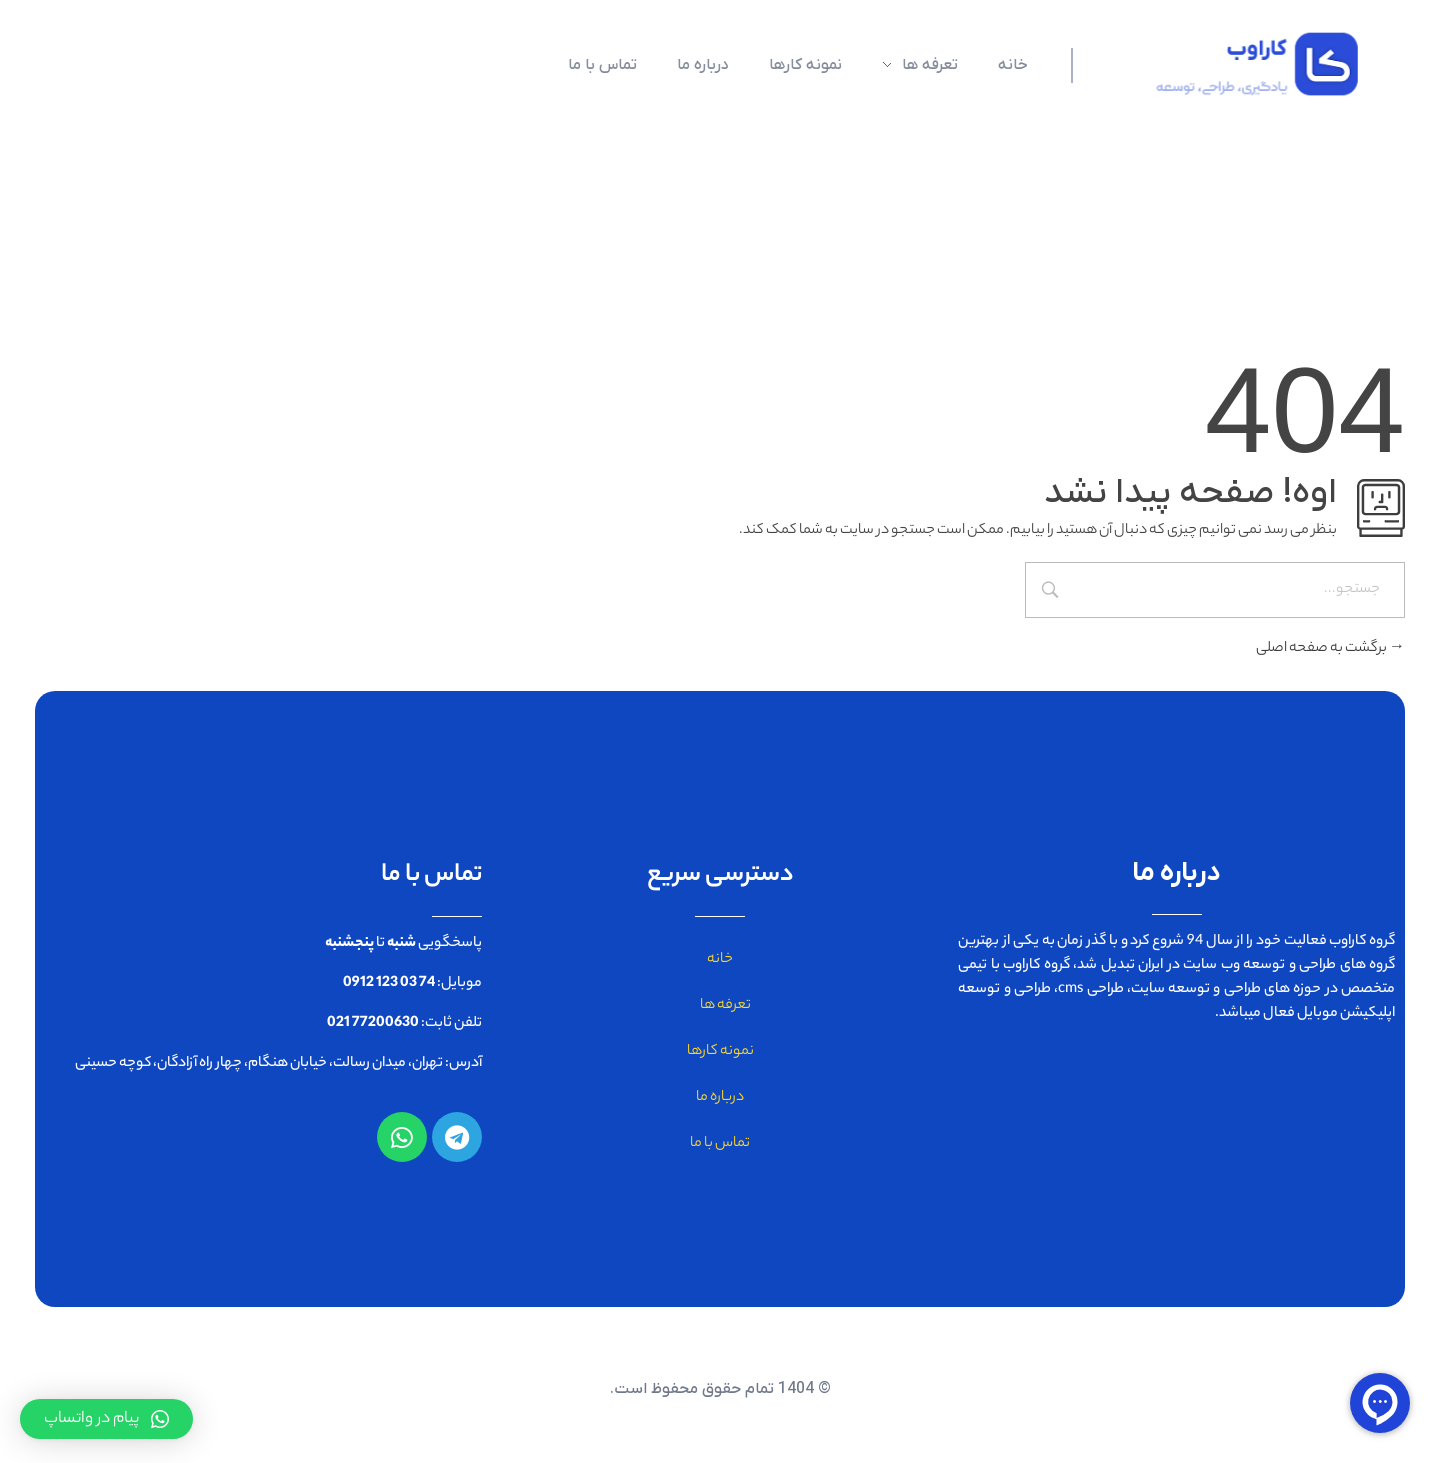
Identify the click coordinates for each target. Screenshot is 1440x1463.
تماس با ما (720, 1144)
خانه (720, 960)
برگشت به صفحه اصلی (1330, 649)
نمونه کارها (720, 1052)
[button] (106, 1419)
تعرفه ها (720, 1006)
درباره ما (720, 1098)
